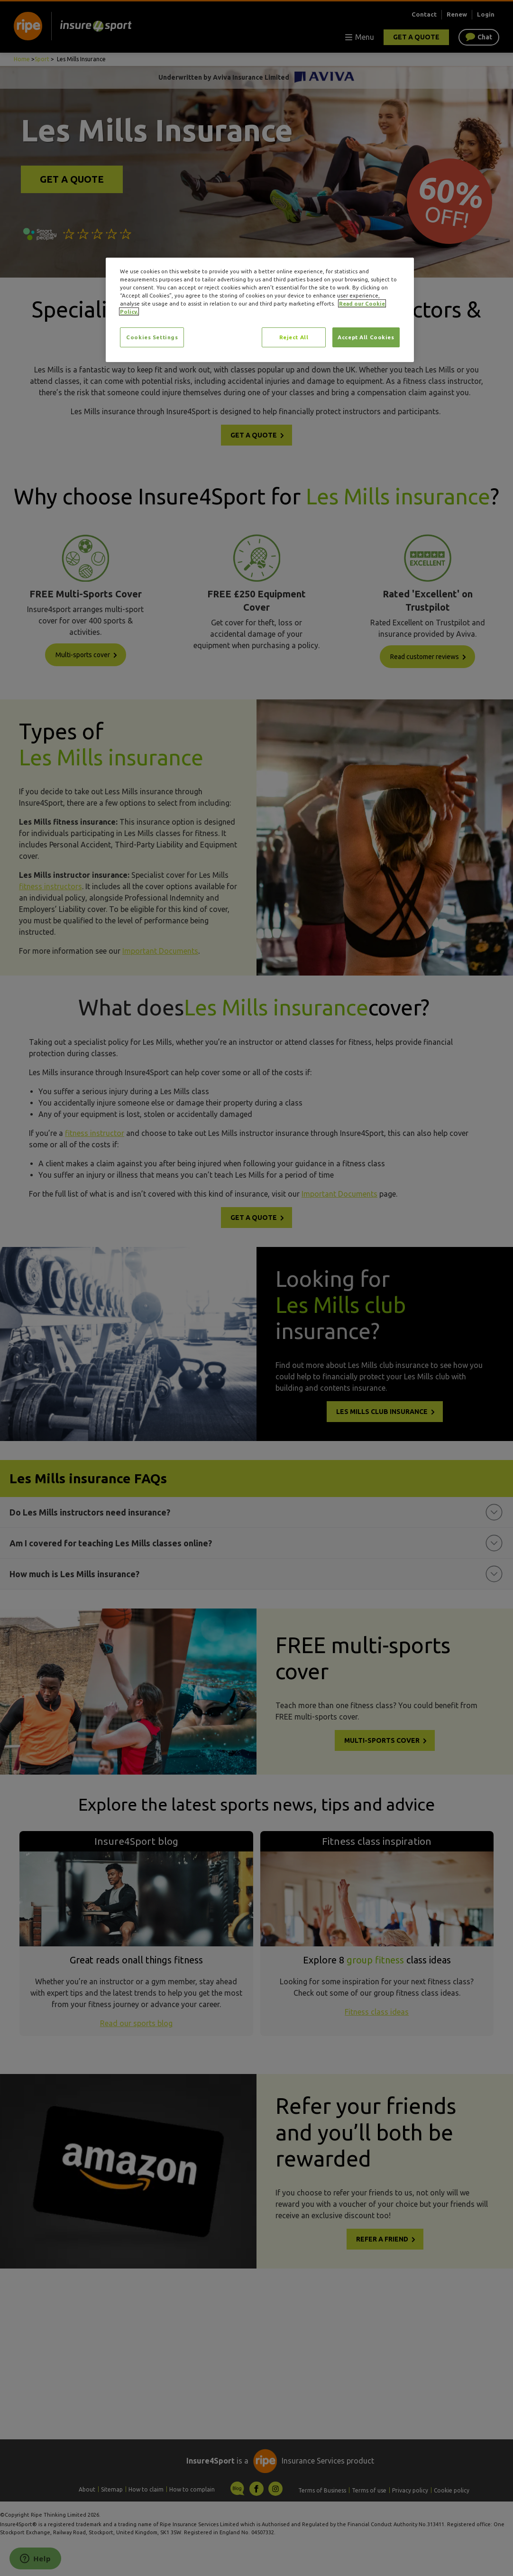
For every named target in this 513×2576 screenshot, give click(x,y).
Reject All (294, 337)
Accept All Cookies (366, 337)
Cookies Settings (152, 337)
